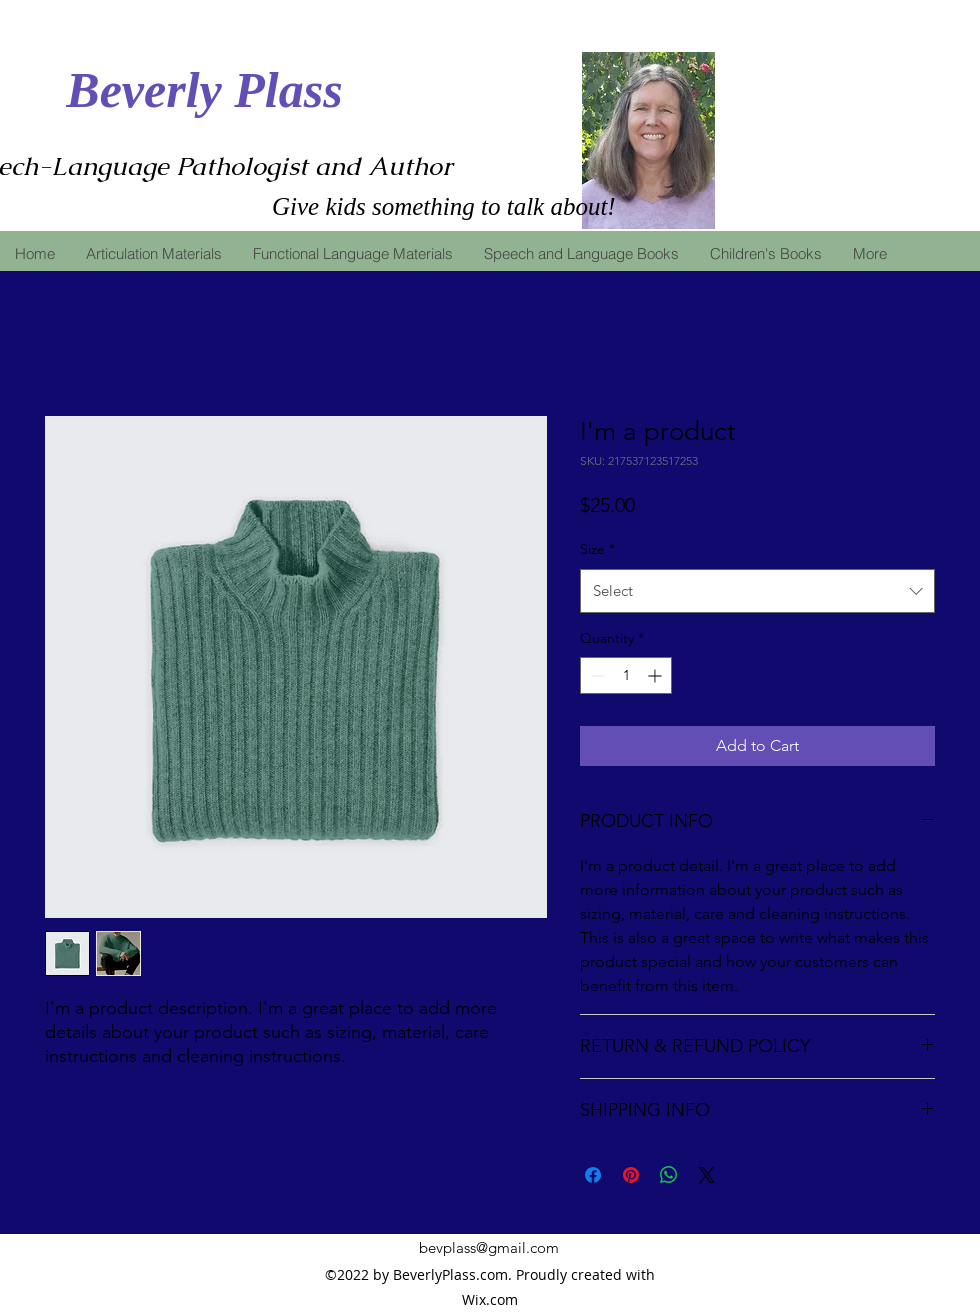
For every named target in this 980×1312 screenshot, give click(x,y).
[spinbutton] (626, 675)
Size (597, 549)
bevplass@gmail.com (489, 1247)
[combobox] (757, 591)
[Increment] (656, 675)
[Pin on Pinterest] (631, 1175)
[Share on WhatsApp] (669, 1175)
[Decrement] (595, 675)
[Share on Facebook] (593, 1175)
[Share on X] (707, 1175)
